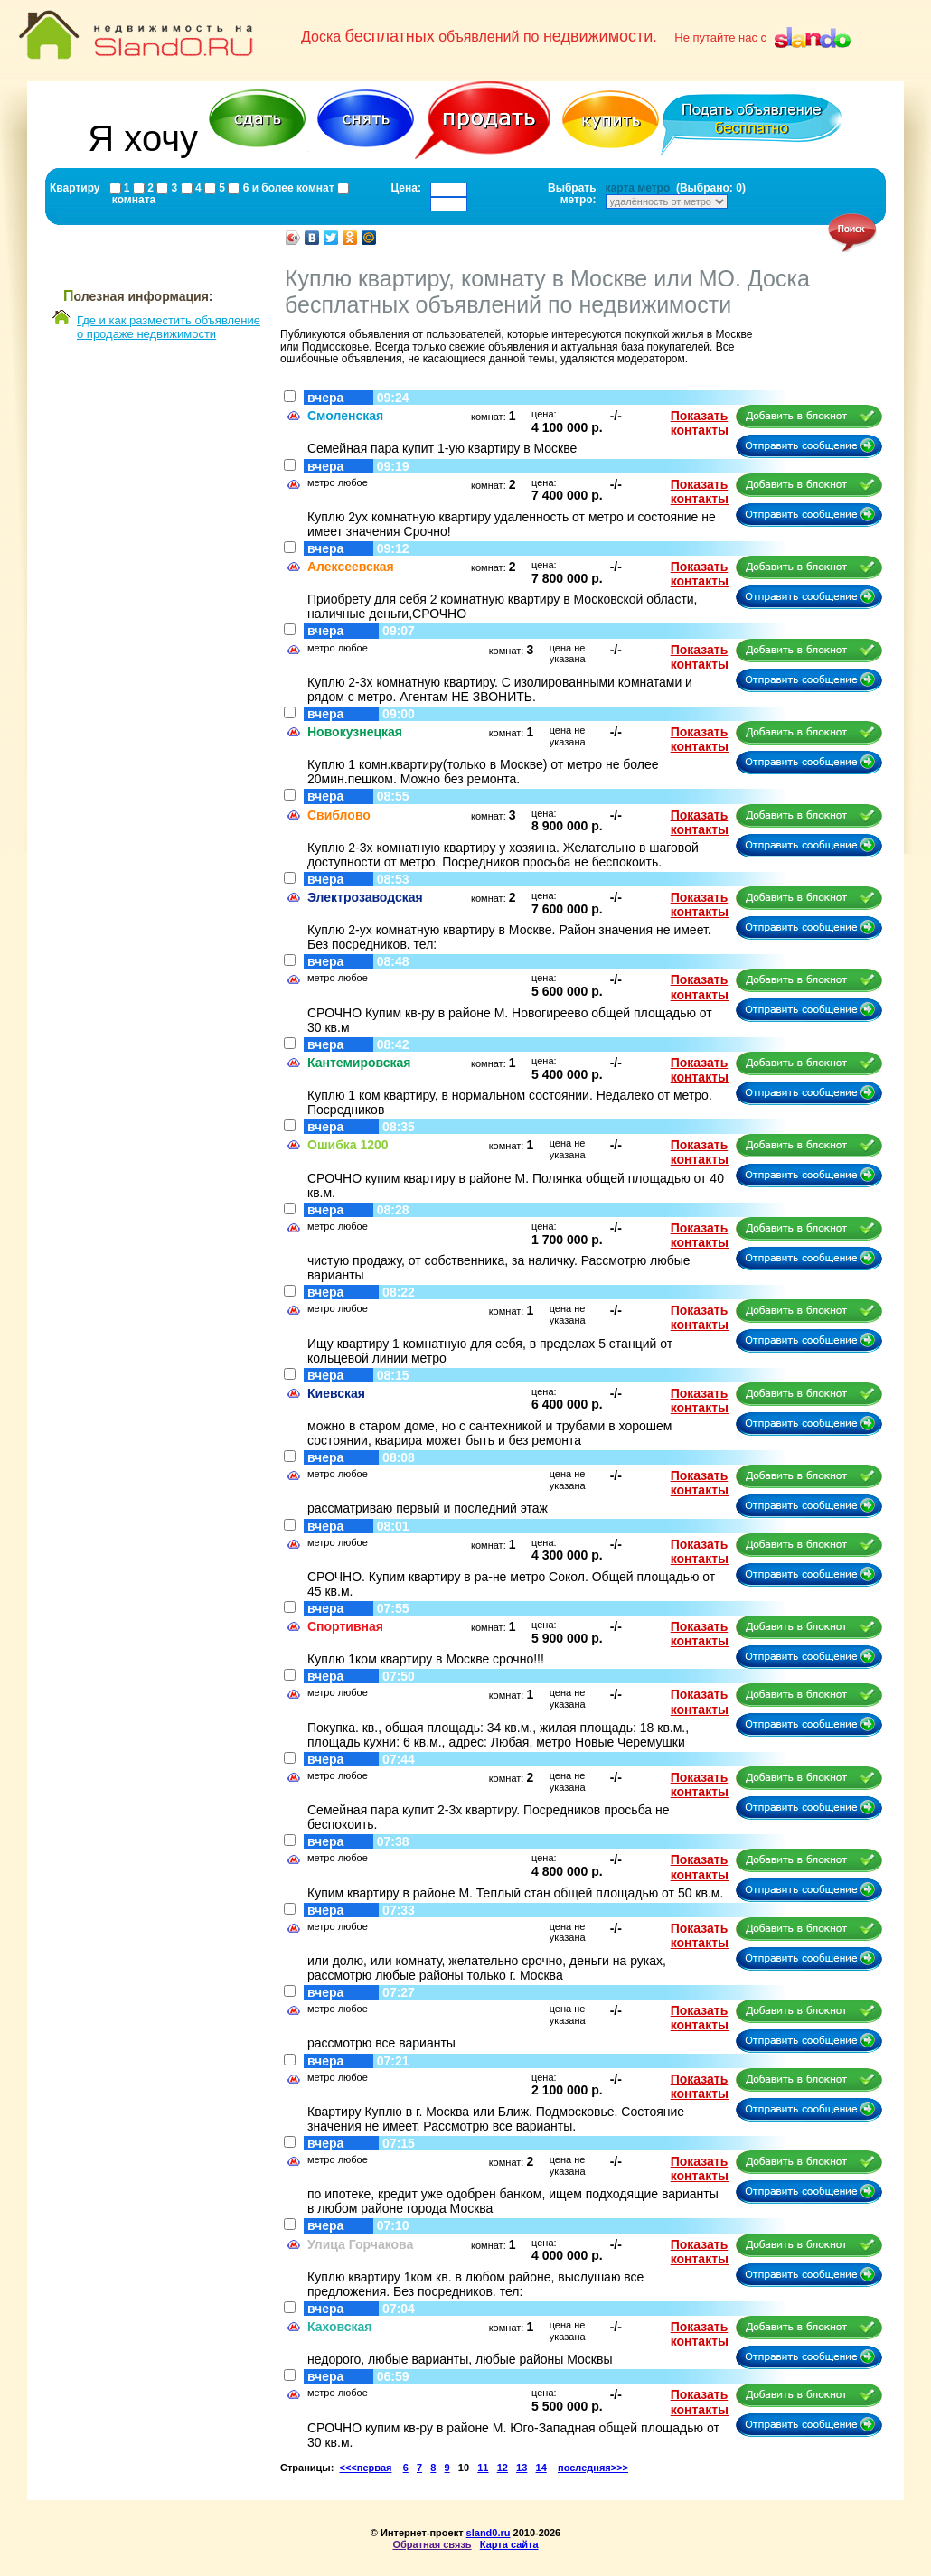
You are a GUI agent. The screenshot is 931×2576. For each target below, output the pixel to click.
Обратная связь (431, 2544)
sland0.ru (488, 2532)
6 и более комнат (287, 188)
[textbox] (448, 190)
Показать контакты (700, 422)
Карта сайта (509, 2544)
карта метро (638, 188)
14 (541, 2467)
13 (521, 2467)
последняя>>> (593, 2467)
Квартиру (75, 188)
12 (502, 2467)
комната (132, 199)
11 (482, 2467)
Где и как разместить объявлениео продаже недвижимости (168, 327)
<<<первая (366, 2467)
